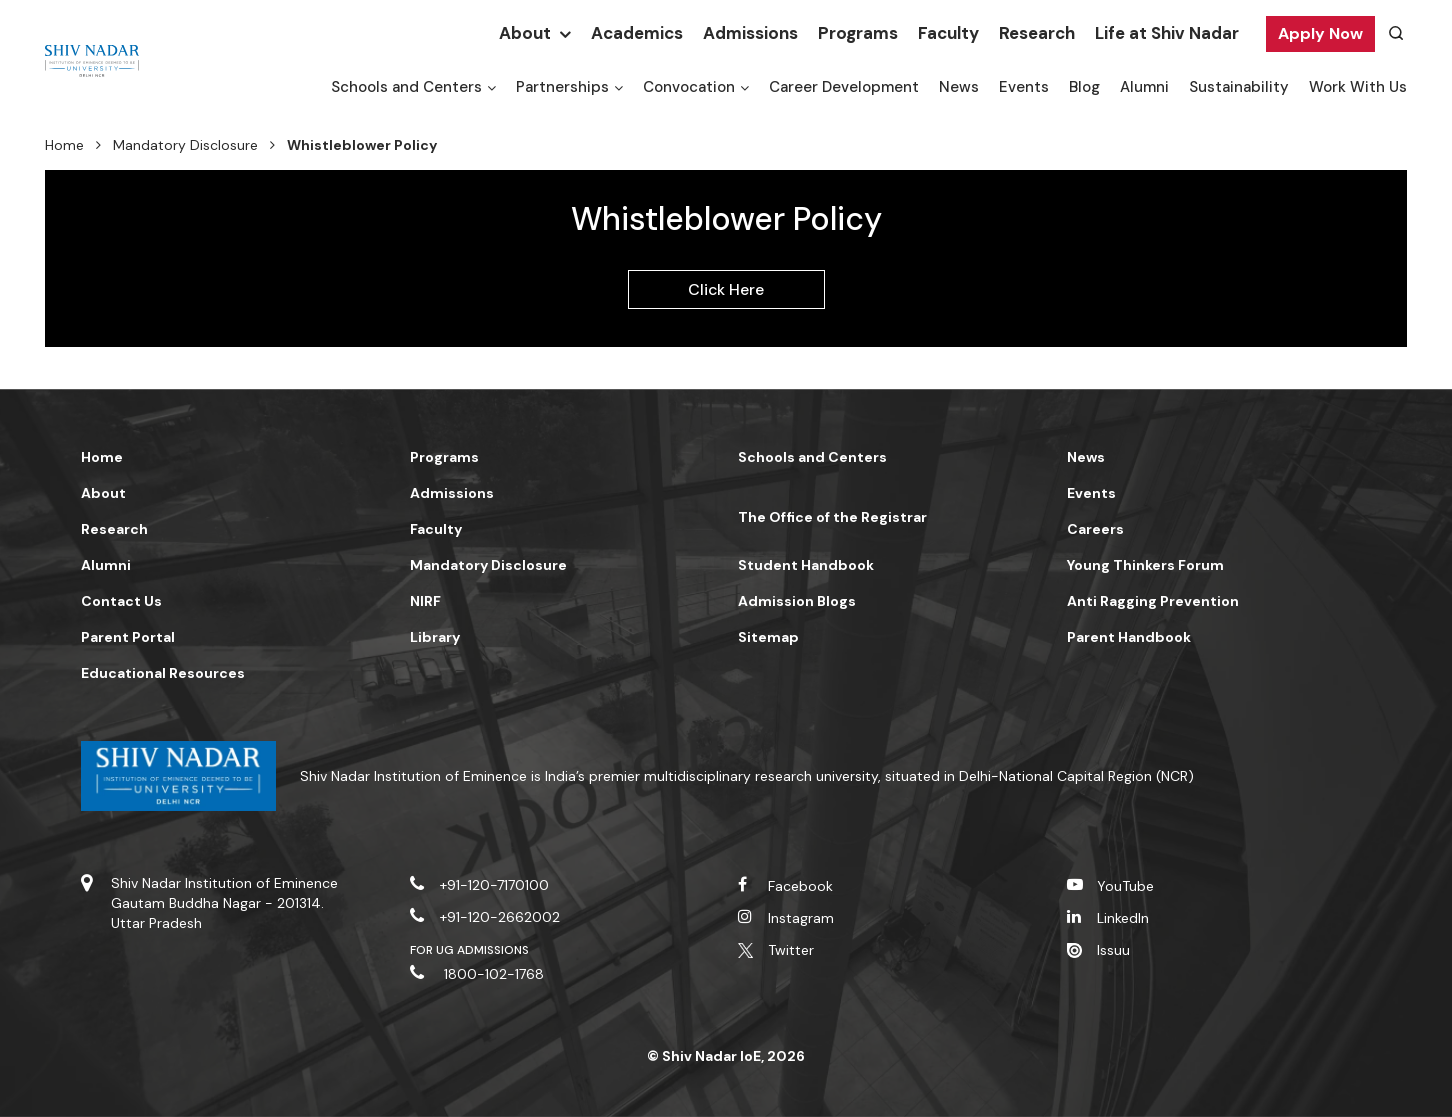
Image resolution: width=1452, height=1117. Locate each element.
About (525, 33)
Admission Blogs (797, 601)
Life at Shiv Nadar (1167, 33)
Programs (858, 33)
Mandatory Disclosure (185, 145)
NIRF (425, 601)
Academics (637, 33)
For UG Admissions (470, 950)
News (959, 87)
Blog (1084, 87)
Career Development (844, 87)
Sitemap (768, 637)
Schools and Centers (406, 87)
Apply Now (1320, 33)
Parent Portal (128, 637)
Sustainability (1239, 87)
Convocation (689, 87)
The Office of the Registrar (832, 517)
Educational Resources (163, 673)
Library (435, 637)
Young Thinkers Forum (1145, 565)
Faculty (948, 33)
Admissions (750, 33)
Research (1037, 33)
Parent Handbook (1129, 637)
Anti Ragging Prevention (1153, 601)
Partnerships (562, 87)
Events (1024, 87)
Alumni (1144, 87)
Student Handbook (806, 565)
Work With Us (1358, 87)
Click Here (726, 289)
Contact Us (121, 601)
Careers (1095, 529)
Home (64, 145)
